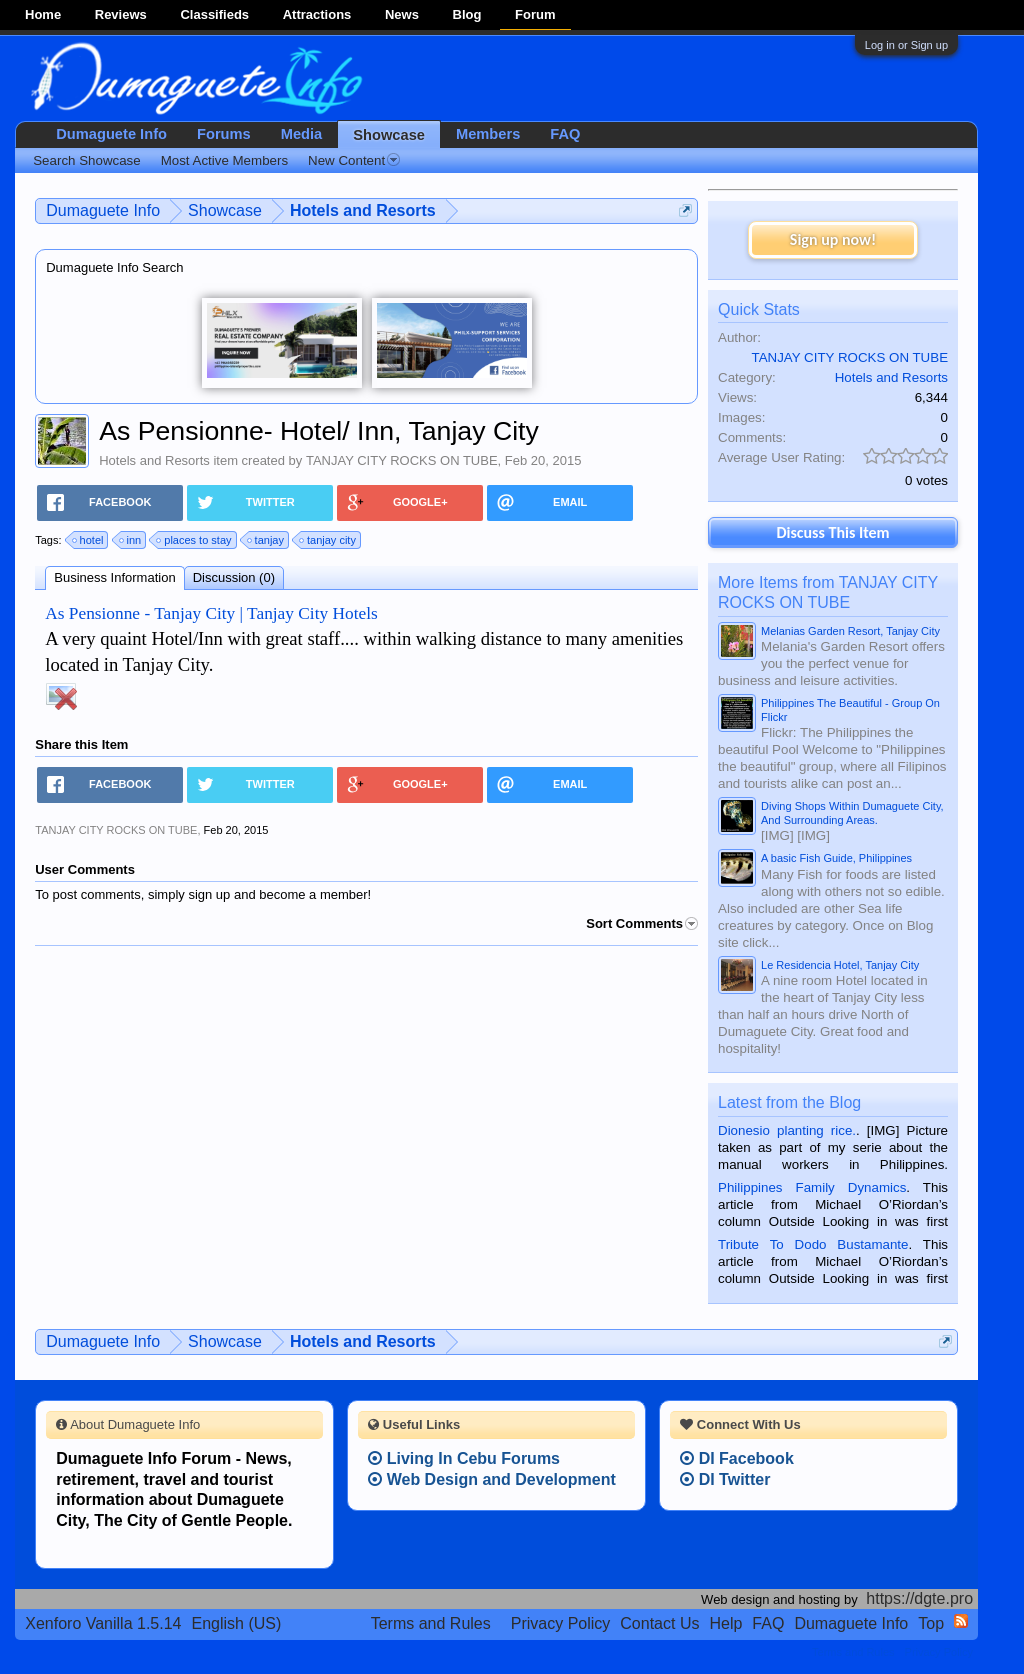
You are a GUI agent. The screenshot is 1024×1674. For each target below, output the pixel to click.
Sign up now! (833, 239)
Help (725, 1623)
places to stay (194, 540)
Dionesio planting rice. (787, 1130)
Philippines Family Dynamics (812, 1187)
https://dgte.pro (919, 1598)
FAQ (565, 134)
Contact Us (659, 1623)
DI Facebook (737, 1458)
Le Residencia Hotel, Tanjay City (840, 965)
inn (131, 540)
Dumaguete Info (111, 134)
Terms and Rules (431, 1623)
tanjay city (328, 540)
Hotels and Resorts (154, 460)
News (402, 14)
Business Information (114, 577)
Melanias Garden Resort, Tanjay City (850, 631)
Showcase (389, 135)
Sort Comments (642, 923)
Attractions (317, 14)
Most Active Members (224, 160)
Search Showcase (86, 160)
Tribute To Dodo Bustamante (813, 1244)
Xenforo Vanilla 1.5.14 (103, 1623)
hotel (89, 540)
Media (302, 134)
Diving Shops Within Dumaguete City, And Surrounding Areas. (852, 813)
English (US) (237, 1623)
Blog (467, 14)
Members (488, 134)
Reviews (121, 14)
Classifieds (214, 14)
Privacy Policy (561, 1623)
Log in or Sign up (906, 45)
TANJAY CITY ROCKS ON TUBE (402, 460)
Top (931, 1623)
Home (43, 14)
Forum (535, 14)
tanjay (266, 540)
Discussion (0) (234, 577)
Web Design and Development (492, 1479)
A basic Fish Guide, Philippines (836, 858)
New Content (354, 160)
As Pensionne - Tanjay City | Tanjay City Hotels (211, 613)
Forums (224, 134)
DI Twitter (725, 1479)
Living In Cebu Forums (464, 1458)
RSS (961, 1621)
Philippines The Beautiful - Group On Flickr (850, 710)
